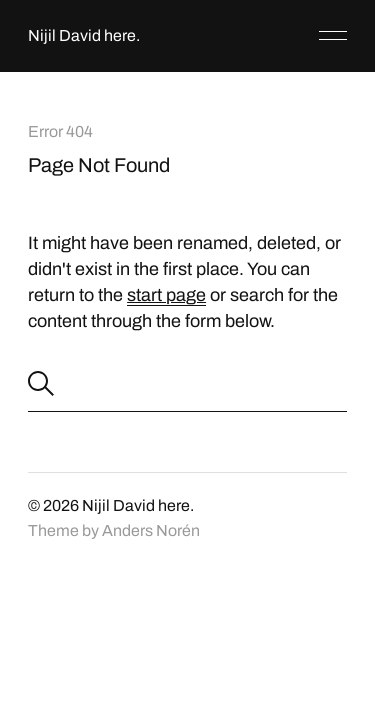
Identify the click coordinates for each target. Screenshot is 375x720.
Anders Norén (151, 530)
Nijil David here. (84, 35)
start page (166, 295)
